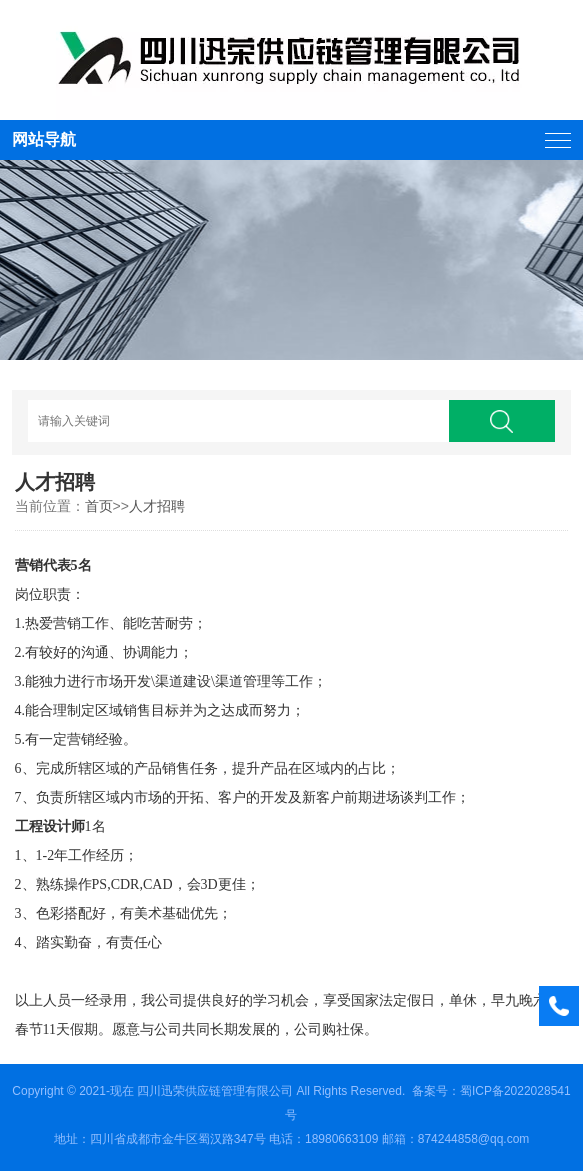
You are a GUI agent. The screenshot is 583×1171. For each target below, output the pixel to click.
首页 (99, 506)
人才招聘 (157, 506)
